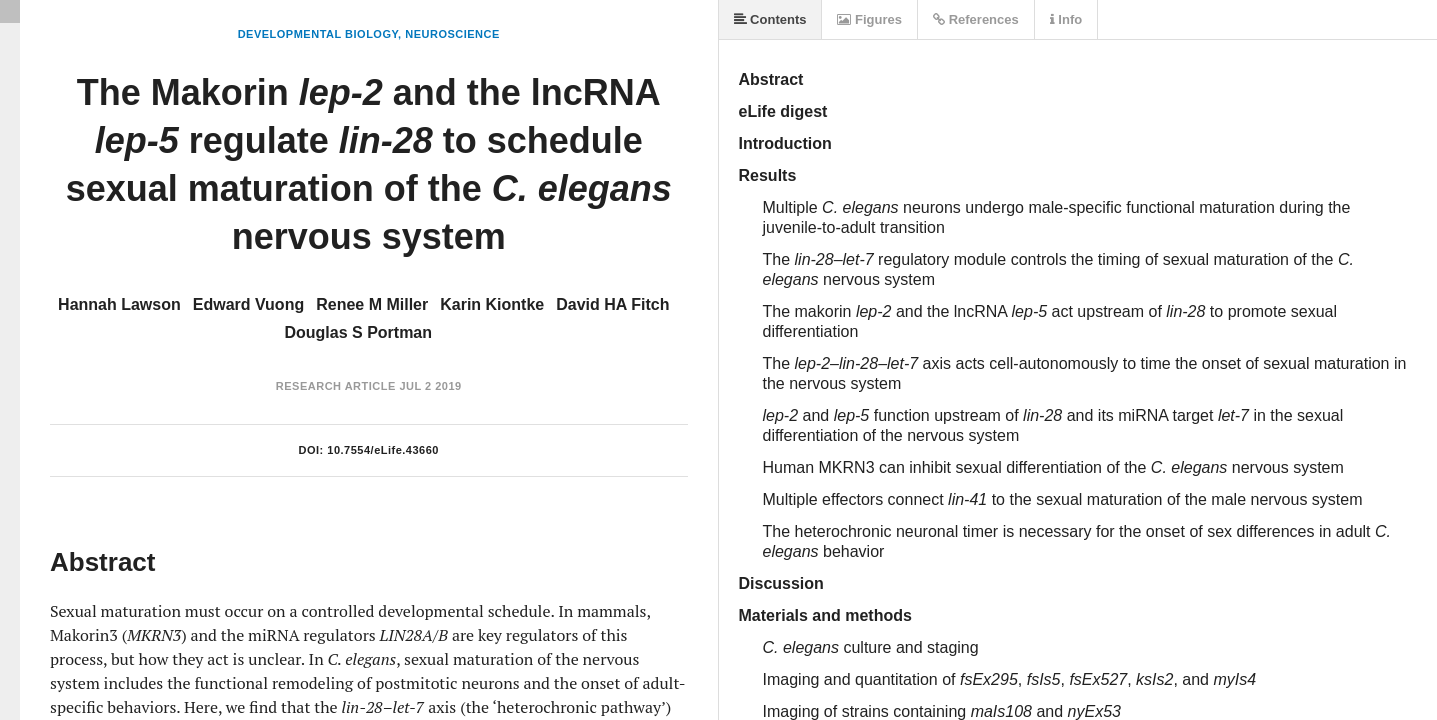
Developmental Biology (318, 34)
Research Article (336, 386)
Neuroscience (452, 34)
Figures (869, 19)
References (976, 19)
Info (1066, 19)
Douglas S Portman (358, 332)
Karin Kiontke (492, 304)
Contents (770, 19)
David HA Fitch (612, 304)
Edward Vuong (248, 304)
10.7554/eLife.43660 (383, 450)
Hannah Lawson (119, 304)
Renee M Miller (372, 304)
